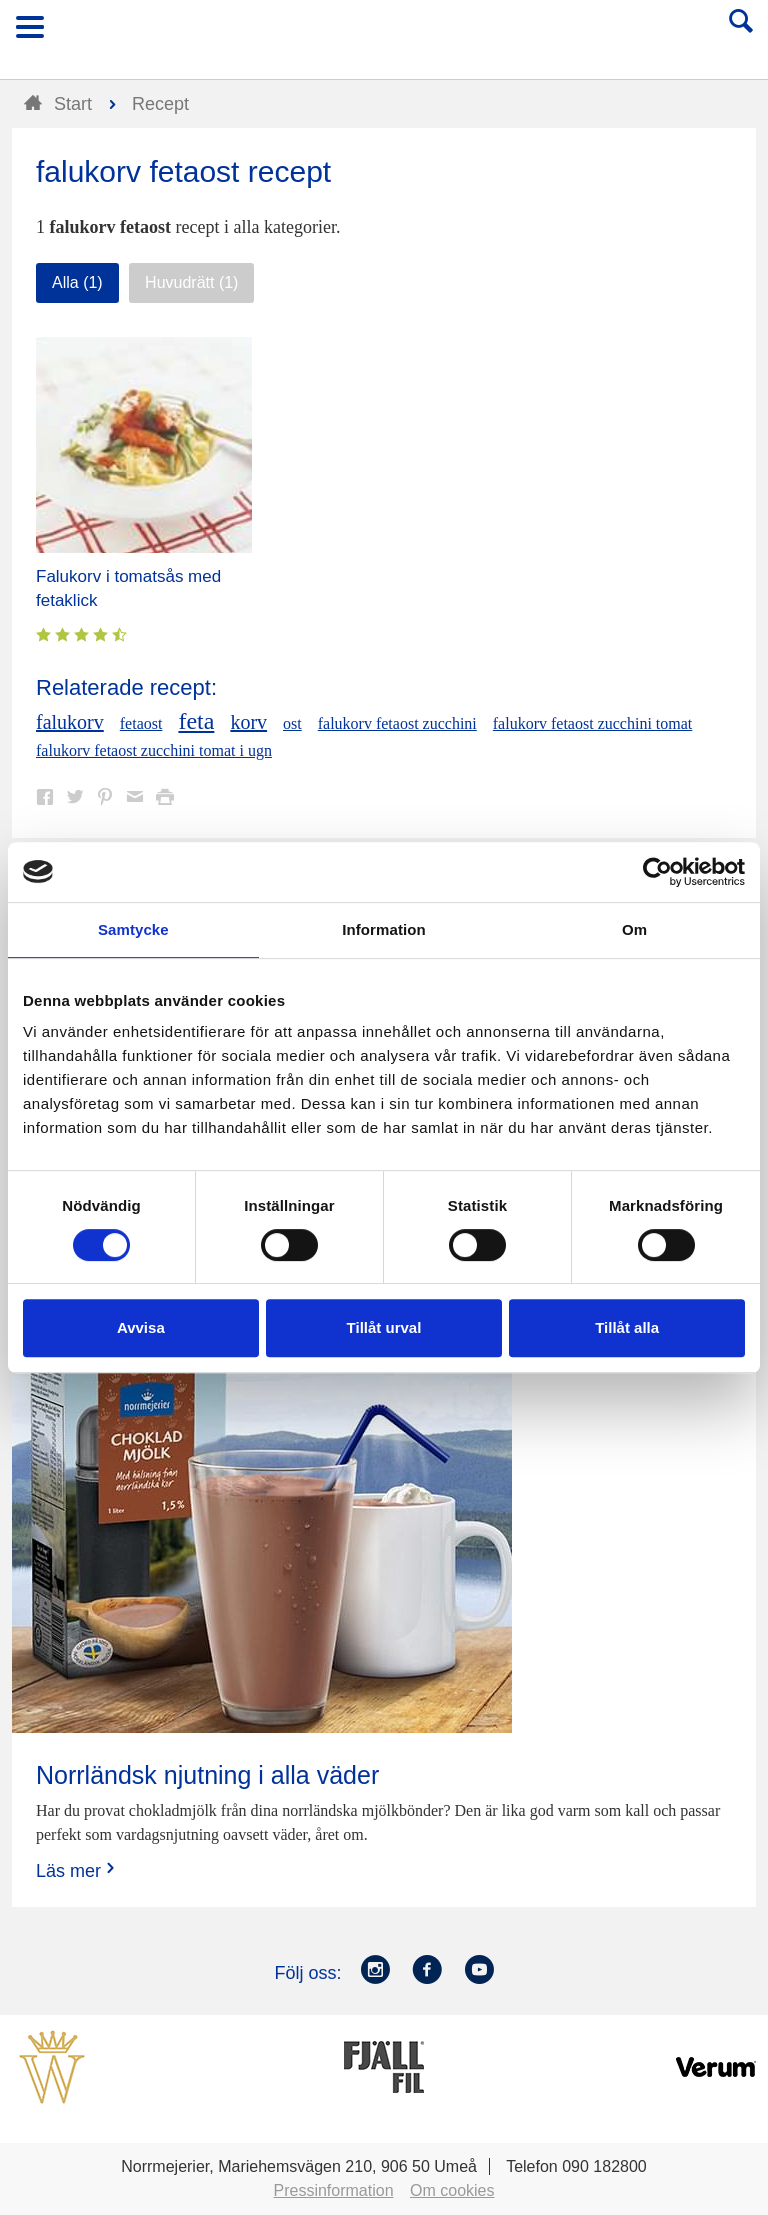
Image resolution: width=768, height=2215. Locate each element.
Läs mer (77, 1870)
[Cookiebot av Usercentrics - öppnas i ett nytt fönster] (657, 872)
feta (196, 721)
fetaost (141, 723)
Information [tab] (384, 929)
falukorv (70, 722)
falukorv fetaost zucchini (397, 723)
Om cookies (452, 2190)
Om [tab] (634, 929)
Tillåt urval (384, 1327)
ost (292, 723)
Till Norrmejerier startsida (385, 33)
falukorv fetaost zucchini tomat (592, 723)
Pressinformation (334, 2190)
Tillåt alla (627, 1327)
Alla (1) (77, 282)
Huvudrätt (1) (191, 282)
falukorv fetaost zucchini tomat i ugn (154, 750)
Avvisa (141, 1327)
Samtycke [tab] (133, 929)
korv (248, 722)
